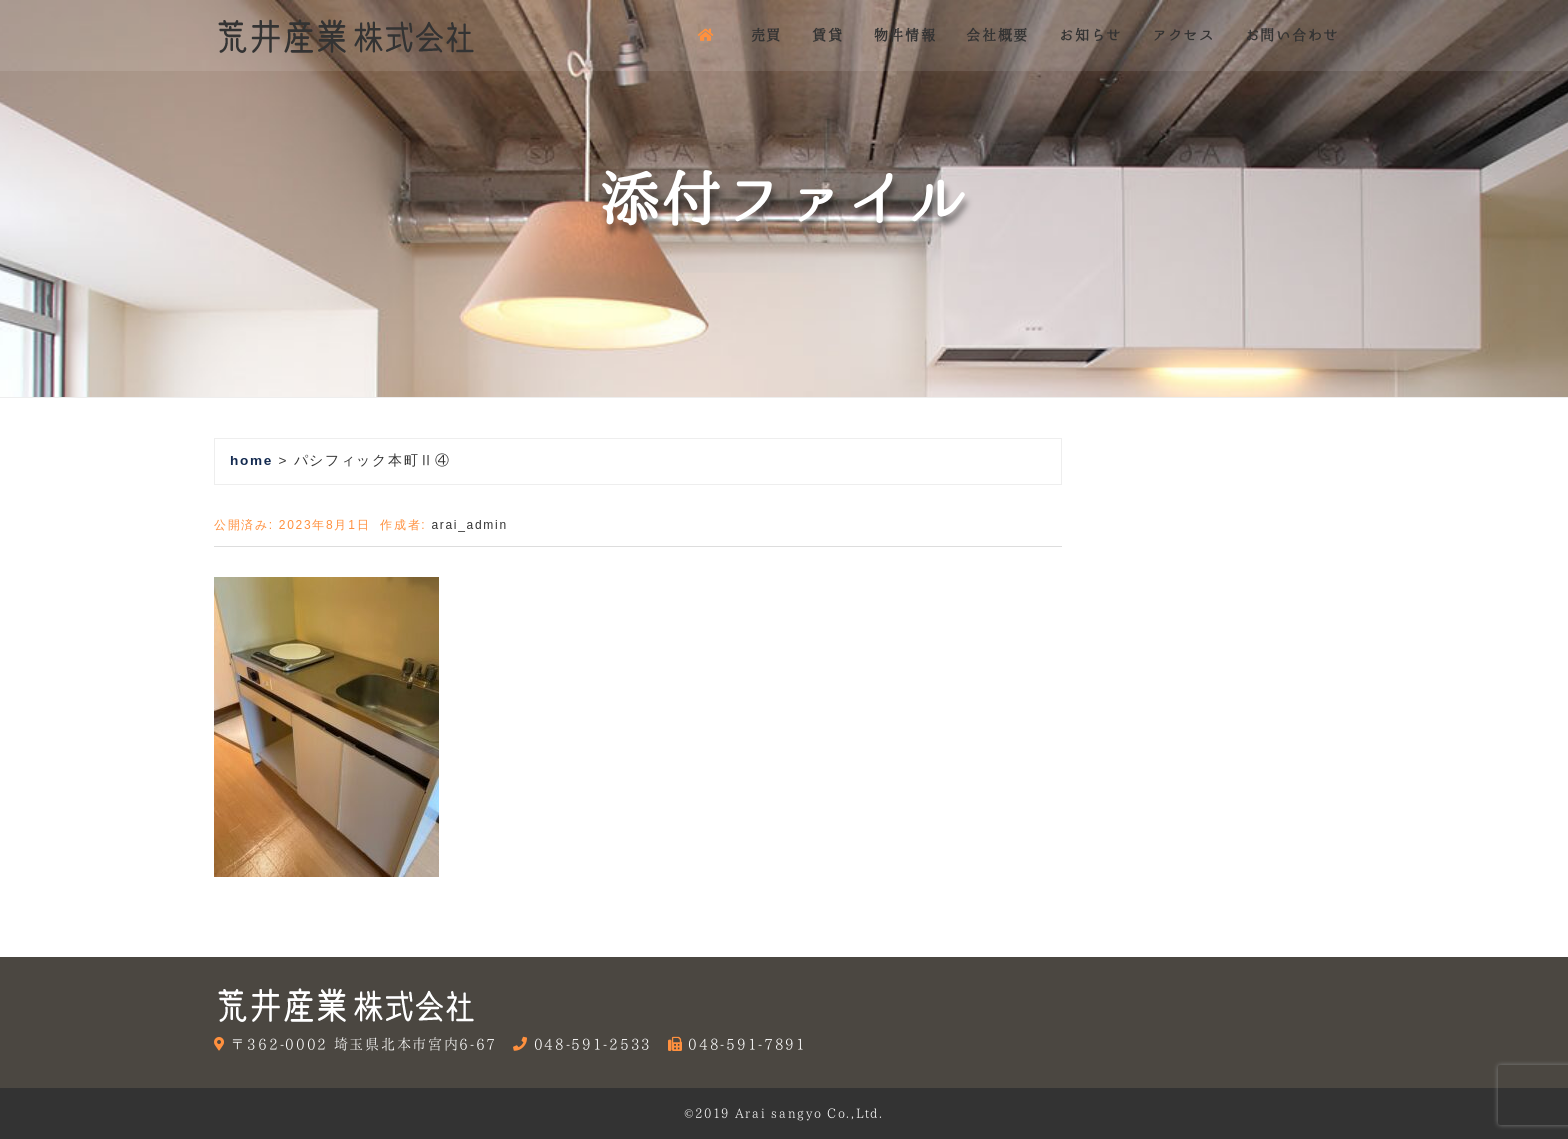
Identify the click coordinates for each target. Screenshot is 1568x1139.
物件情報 (905, 35)
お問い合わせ (1292, 35)
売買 (766, 35)
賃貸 (827, 35)
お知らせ (1090, 35)
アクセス (1183, 35)
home (251, 460)
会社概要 (997, 35)
